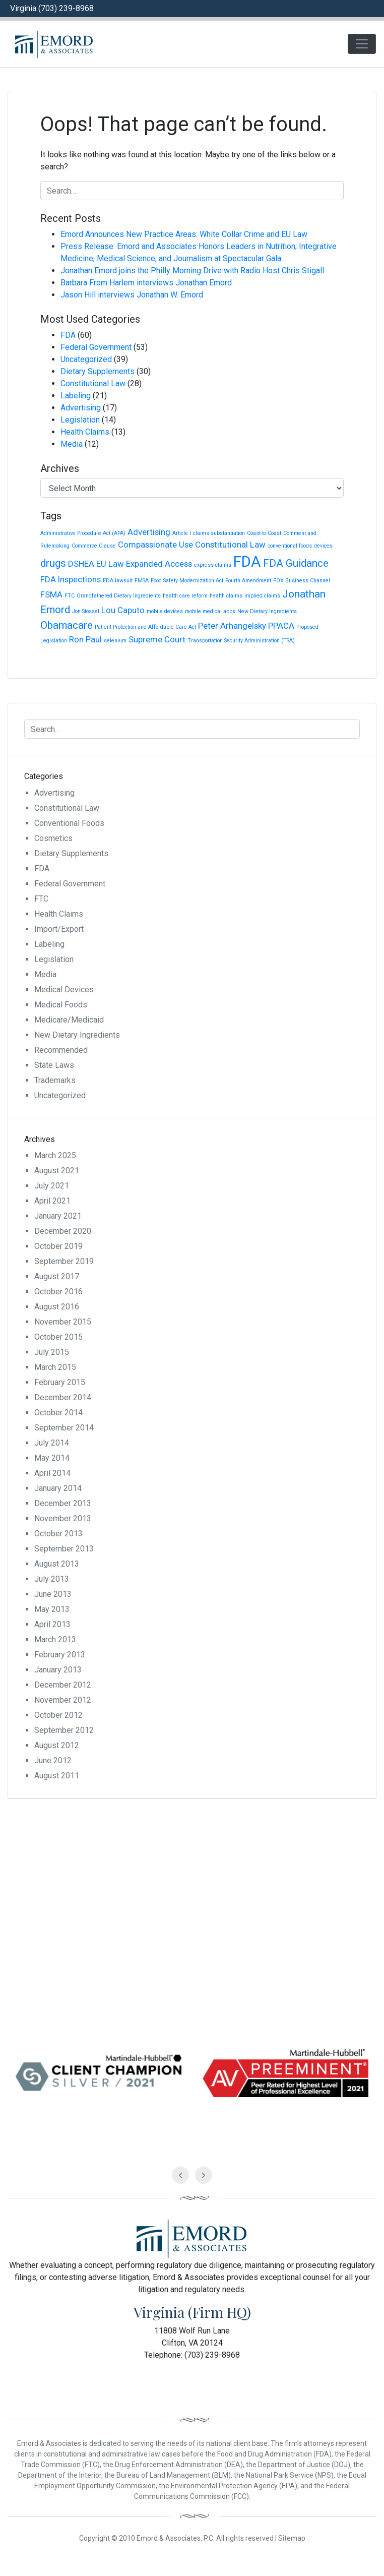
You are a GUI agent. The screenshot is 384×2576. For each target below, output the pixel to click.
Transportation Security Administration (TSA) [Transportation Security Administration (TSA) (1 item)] (241, 640)
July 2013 (51, 1579)
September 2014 (64, 1427)
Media (71, 444)
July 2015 (51, 1352)
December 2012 (62, 1685)
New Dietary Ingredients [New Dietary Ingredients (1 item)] (267, 611)
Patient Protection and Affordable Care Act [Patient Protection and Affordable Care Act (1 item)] (145, 627)
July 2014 (51, 1443)
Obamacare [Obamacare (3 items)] (66, 625)
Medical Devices (64, 989)
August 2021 (56, 1170)
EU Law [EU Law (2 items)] (110, 564)
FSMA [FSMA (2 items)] (51, 594)
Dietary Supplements (97, 371)
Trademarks (55, 1080)
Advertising (80, 407)
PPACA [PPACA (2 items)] (281, 626)
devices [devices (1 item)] (323, 546)
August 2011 (56, 1775)
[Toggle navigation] (362, 44)
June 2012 (53, 1760)
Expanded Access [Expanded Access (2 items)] (159, 564)
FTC (41, 899)
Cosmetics (53, 838)
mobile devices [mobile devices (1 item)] (165, 611)
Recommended (61, 1050)
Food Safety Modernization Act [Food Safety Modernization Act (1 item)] (187, 580)
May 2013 (52, 1609)
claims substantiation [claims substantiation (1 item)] (219, 533)
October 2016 (58, 1291)
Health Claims (84, 432)
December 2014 (62, 1397)
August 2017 (56, 1276)
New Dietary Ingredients (77, 1035)
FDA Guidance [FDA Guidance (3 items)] (296, 563)
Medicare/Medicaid (69, 1020)
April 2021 (52, 1201)
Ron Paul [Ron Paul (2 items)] (85, 639)
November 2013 (62, 1518)
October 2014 (58, 1412)
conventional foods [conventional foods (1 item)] (290, 546)
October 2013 (58, 1533)
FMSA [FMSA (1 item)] (142, 580)
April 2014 (52, 1473)
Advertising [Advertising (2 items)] (148, 532)
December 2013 (62, 1503)
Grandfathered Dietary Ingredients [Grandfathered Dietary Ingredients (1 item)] (119, 595)
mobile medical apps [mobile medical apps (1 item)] (210, 611)
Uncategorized (86, 359)
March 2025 (55, 1155)
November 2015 (62, 1322)
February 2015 (59, 1382)
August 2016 (56, 1306)
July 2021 (51, 1185)
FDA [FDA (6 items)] (247, 561)
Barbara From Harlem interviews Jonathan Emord (146, 282)
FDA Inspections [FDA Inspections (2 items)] (70, 579)
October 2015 (58, 1337)
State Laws (54, 1065)
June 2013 (53, 1594)
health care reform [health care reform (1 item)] (185, 595)
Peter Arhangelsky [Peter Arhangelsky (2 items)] (232, 626)
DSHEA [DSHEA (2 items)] (81, 564)
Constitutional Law (92, 383)
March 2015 (55, 1367)
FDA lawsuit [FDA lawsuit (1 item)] (118, 580)
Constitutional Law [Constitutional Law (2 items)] (230, 545)
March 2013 (55, 1639)
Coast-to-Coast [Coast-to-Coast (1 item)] (264, 533)
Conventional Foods (69, 823)
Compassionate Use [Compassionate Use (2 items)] (155, 545)
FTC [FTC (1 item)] (70, 595)
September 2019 (64, 1261)
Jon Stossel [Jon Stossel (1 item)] (85, 611)
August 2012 (56, 1745)
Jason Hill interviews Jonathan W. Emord (131, 294)
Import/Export (59, 929)
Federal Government (96, 347)
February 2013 (59, 1654)
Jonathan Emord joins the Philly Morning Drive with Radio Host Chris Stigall (192, 270)
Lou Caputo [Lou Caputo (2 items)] (123, 610)
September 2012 (64, 1730)
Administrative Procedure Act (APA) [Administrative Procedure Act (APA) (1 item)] (82, 533)
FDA (68, 335)
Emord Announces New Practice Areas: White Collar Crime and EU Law (183, 234)
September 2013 (64, 1548)
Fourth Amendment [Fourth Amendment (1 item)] (248, 580)
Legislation (80, 420)
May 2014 (52, 1458)
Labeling (75, 395)
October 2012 (58, 1715)
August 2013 (56, 1564)
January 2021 (58, 1216)
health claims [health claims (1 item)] (226, 595)
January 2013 (58, 1669)
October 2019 (58, 1246)
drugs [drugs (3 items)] (53, 563)
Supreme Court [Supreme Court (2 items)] (157, 639)
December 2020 (62, 1231)
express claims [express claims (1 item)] (212, 565)
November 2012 (62, 1700)
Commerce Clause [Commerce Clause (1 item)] (94, 546)
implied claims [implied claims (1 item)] (262, 595)
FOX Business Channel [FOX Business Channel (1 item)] (301, 580)
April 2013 (52, 1624)
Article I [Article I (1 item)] (181, 533)
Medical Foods (60, 1004)
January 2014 (58, 1488)
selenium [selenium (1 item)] (115, 640)
